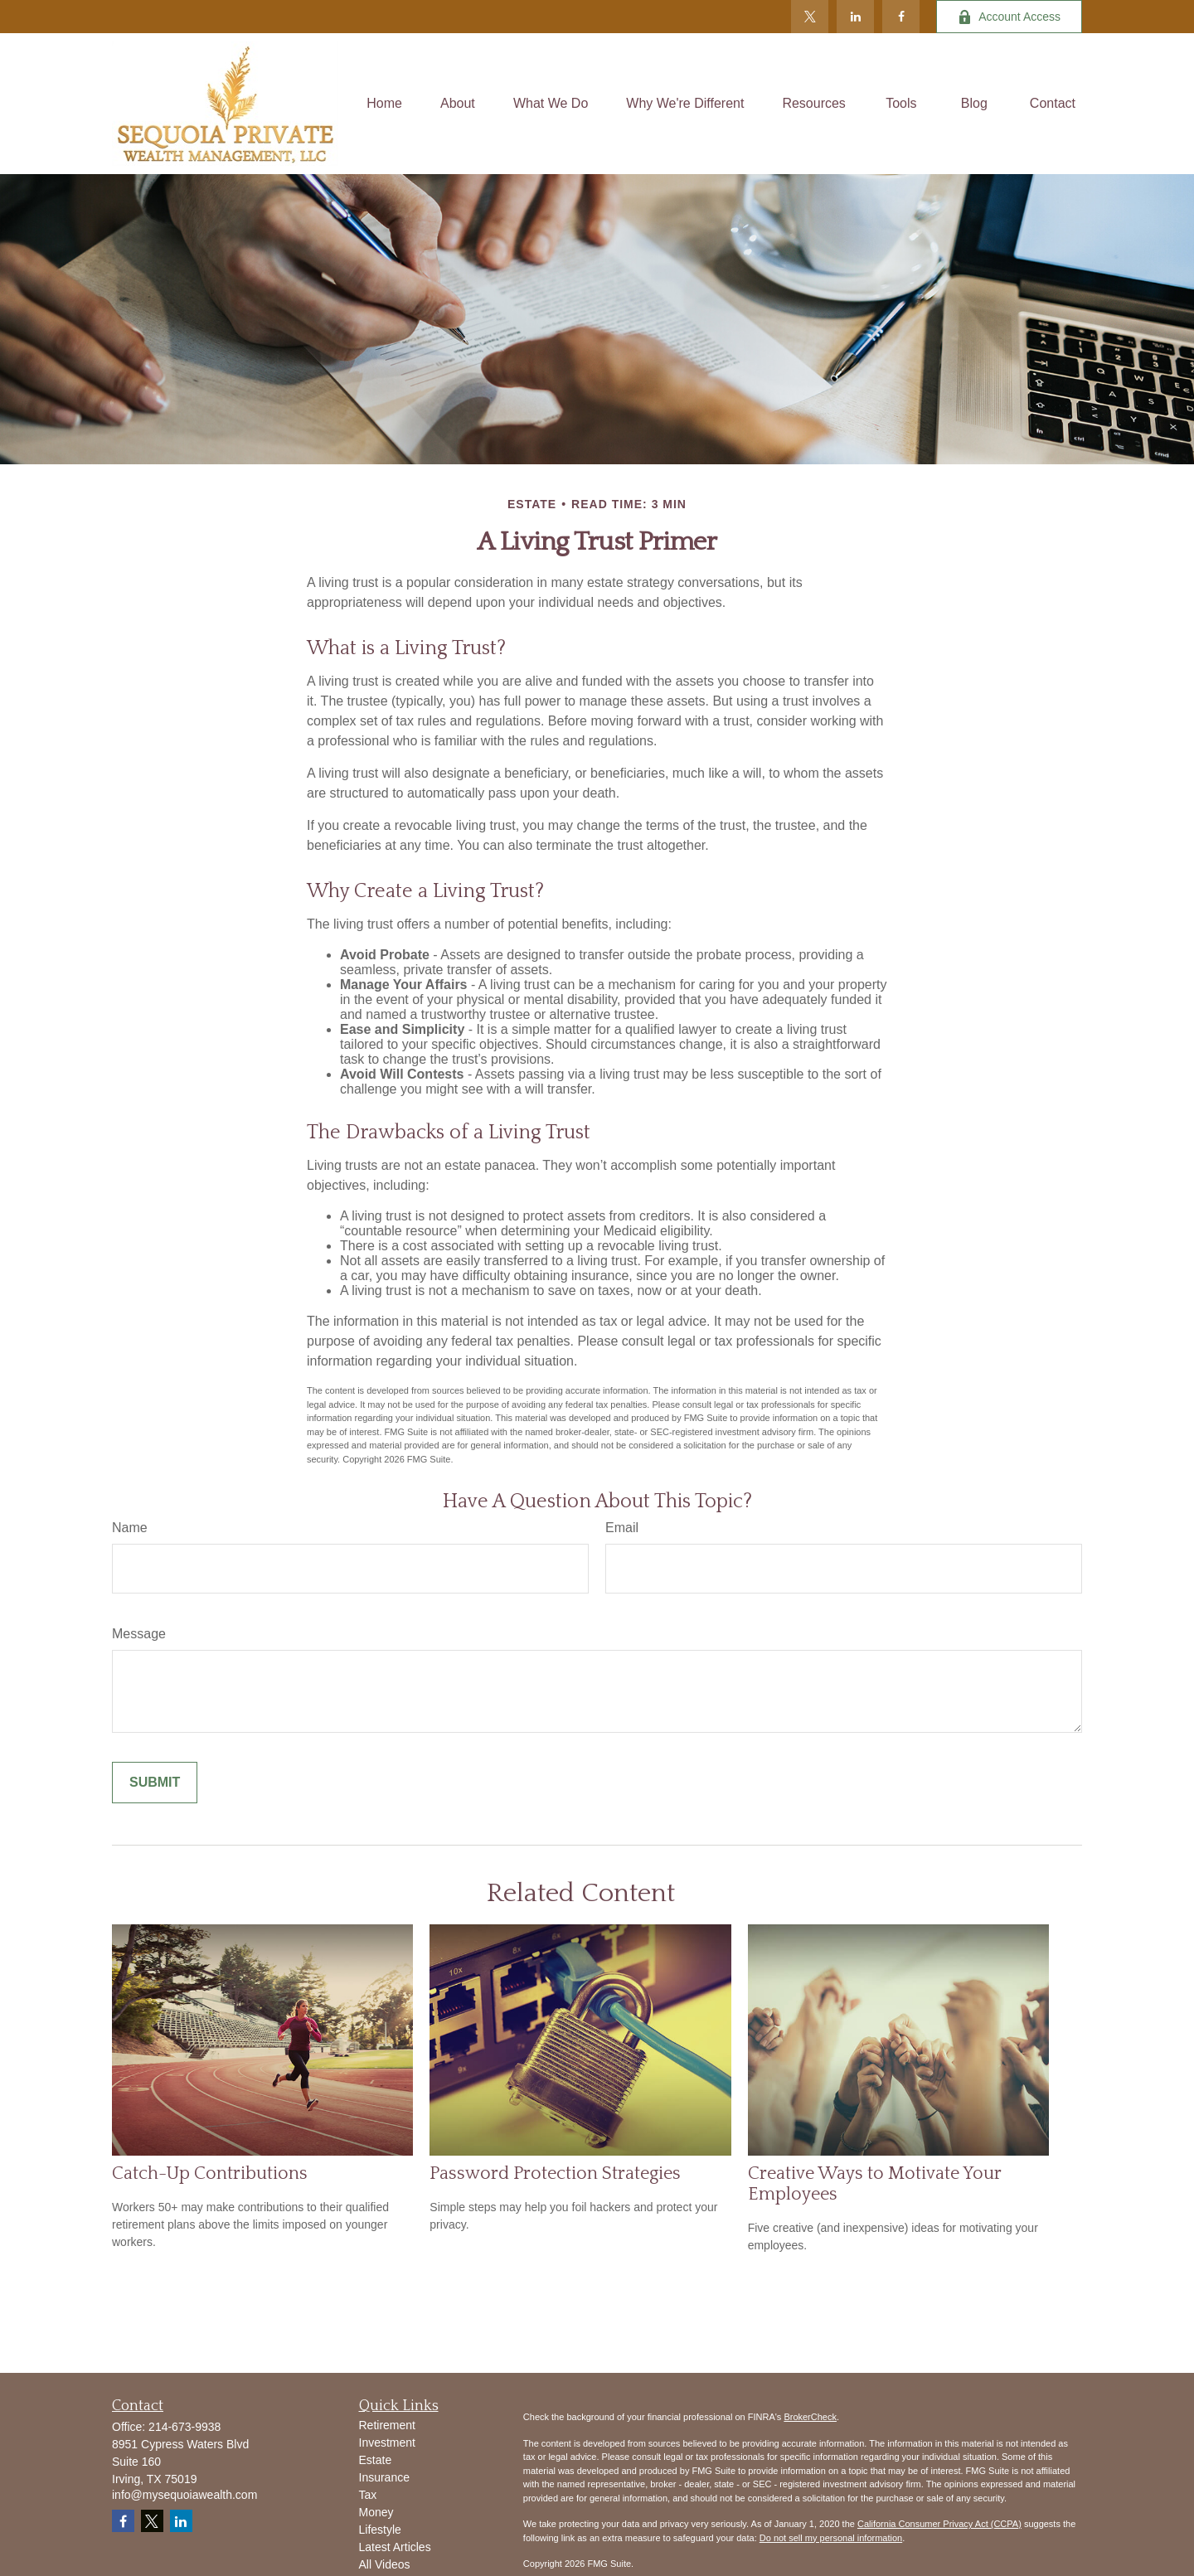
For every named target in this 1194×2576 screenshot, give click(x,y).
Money (376, 2512)
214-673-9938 (184, 2426)
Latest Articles (395, 2547)
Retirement (387, 2425)
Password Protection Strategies (555, 2173)
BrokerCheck (810, 2417)
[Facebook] (901, 16)
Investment (387, 2442)
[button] (384, 104)
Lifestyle (380, 2529)
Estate (375, 2460)
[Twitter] (809, 16)
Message (139, 1634)
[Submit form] (154, 1782)
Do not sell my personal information (831, 2538)
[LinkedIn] (855, 16)
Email (621, 1528)
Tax (368, 2494)
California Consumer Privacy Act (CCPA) (939, 2524)
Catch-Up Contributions (210, 2173)
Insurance (384, 2477)
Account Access (1009, 17)
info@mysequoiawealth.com (184, 2494)
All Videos (384, 2564)
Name (130, 1528)
